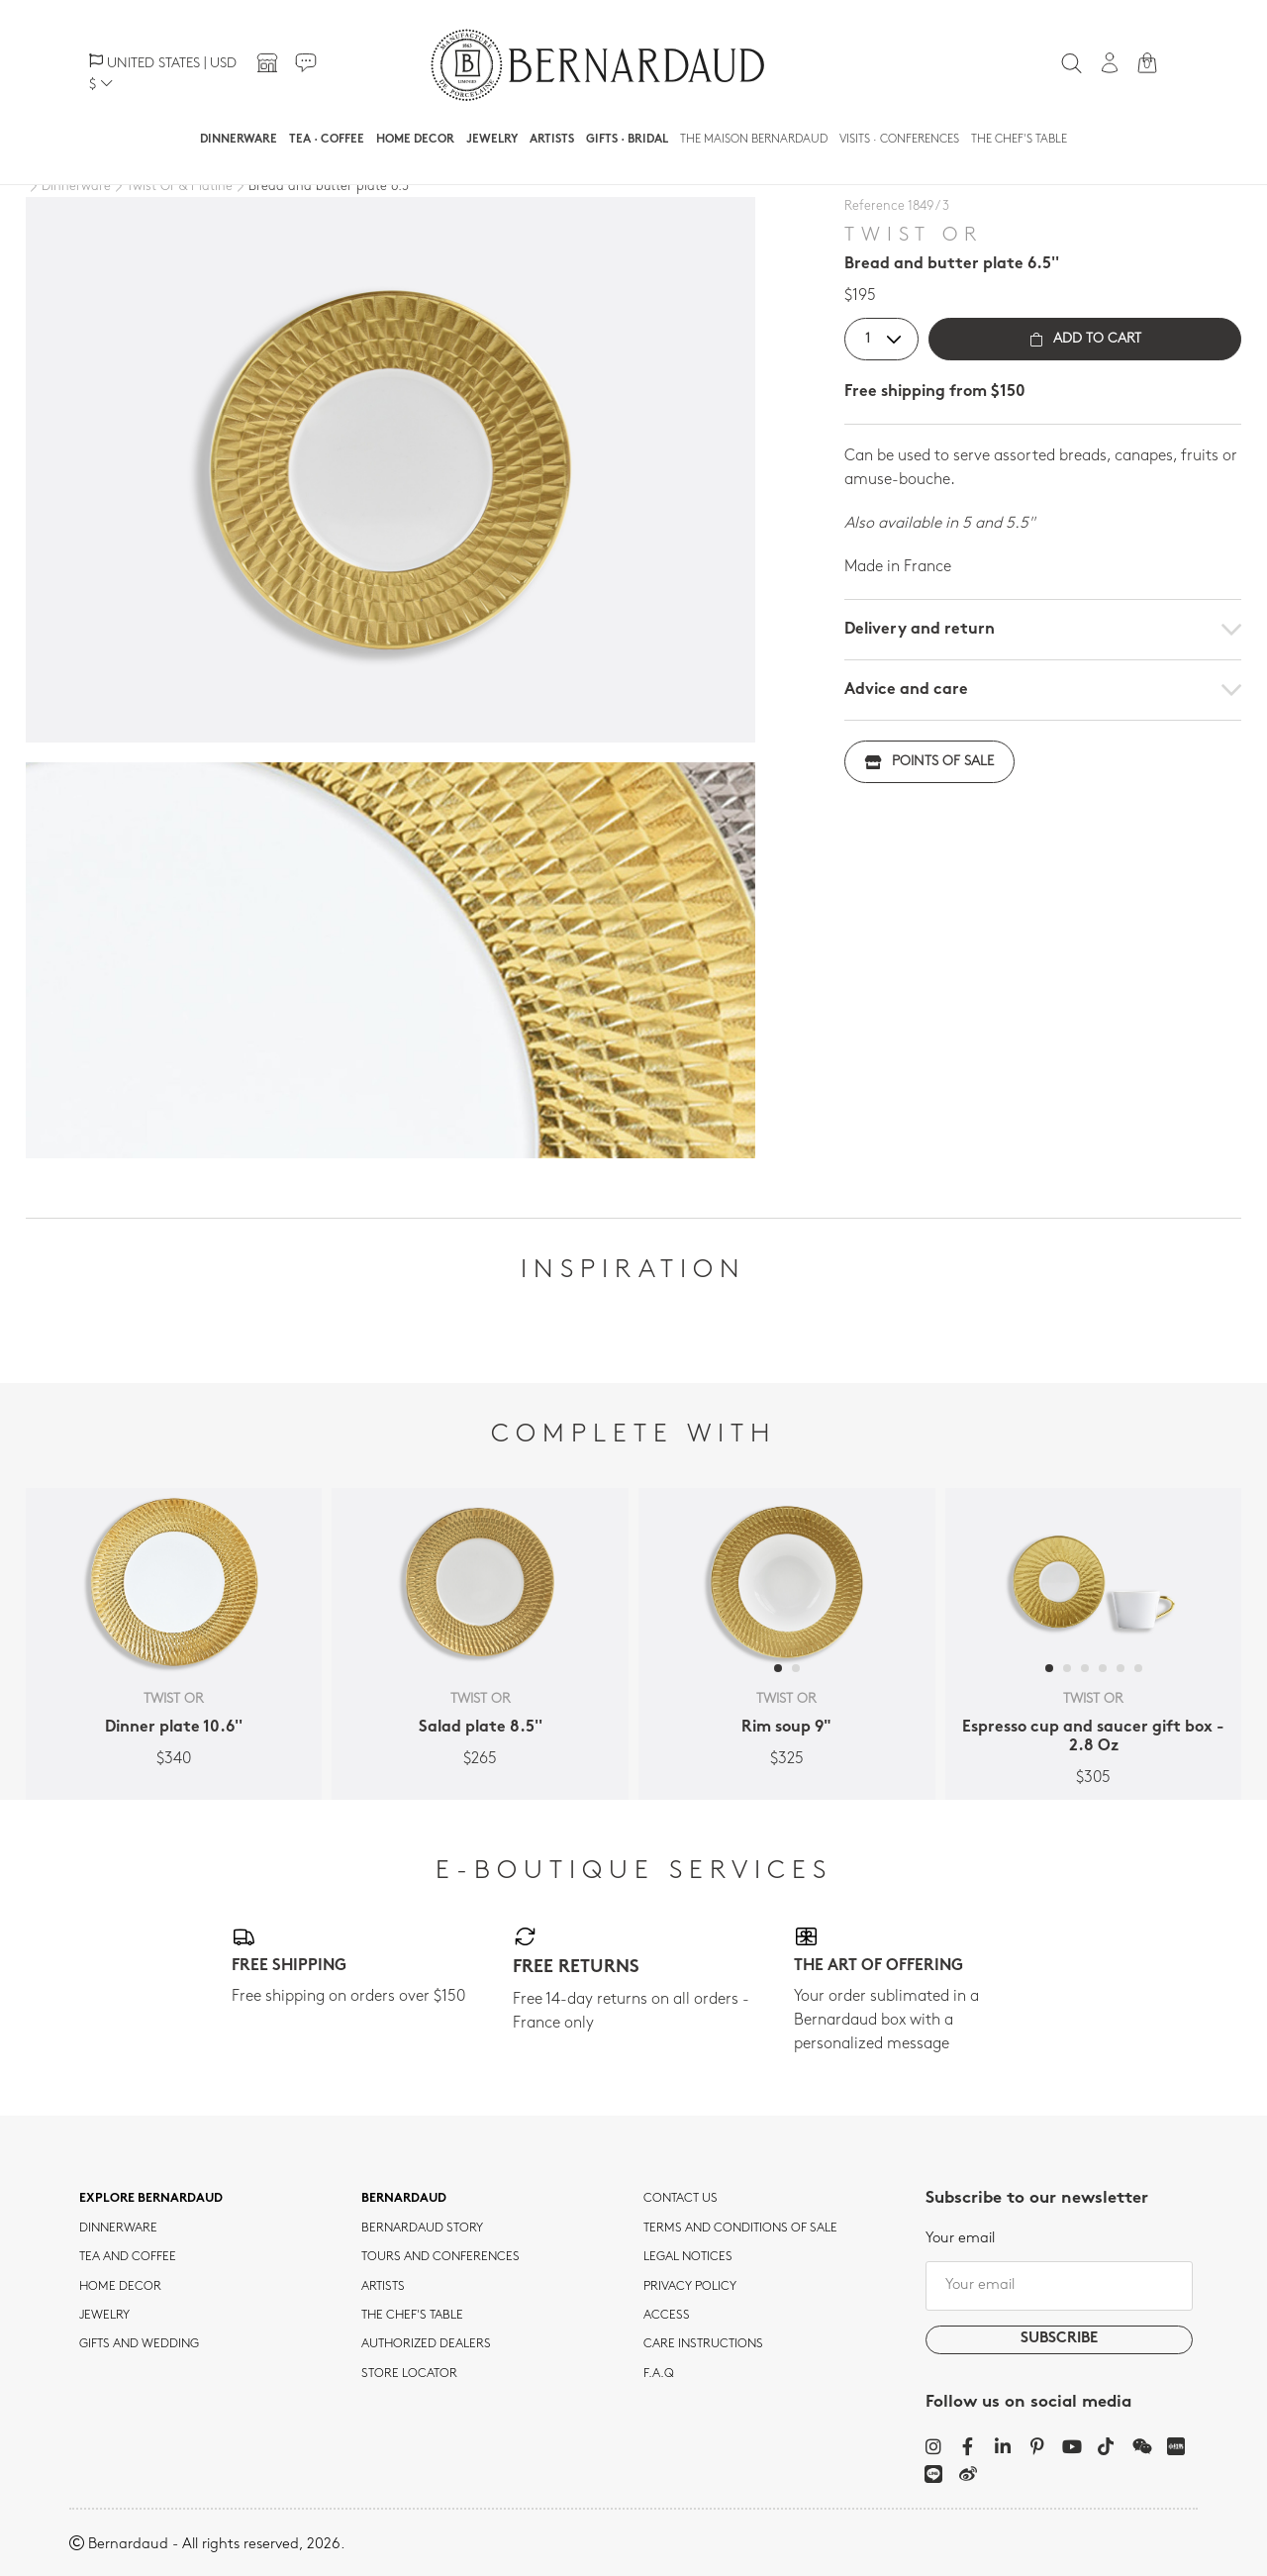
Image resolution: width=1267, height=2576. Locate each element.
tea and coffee (127, 2257)
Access (666, 2316)
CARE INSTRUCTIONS (703, 2344)
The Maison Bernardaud (754, 140)
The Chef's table (1019, 140)
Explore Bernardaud (151, 2199)
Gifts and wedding (139, 2344)
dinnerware (118, 2228)
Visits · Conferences (899, 140)
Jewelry (492, 140)
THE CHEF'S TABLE (412, 2316)
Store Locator (409, 2374)
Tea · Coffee (326, 140)
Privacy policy (689, 2287)
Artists (552, 140)
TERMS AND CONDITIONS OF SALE (740, 2228)
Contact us (680, 2199)
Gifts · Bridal (627, 140)
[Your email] (1059, 2286)
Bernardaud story (422, 2228)
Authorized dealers (426, 2344)
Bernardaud (403, 2199)
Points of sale (929, 761)
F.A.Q (658, 2374)
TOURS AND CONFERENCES (440, 2257)
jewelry (104, 2316)
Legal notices (687, 2257)
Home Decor (415, 140)
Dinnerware (238, 140)
